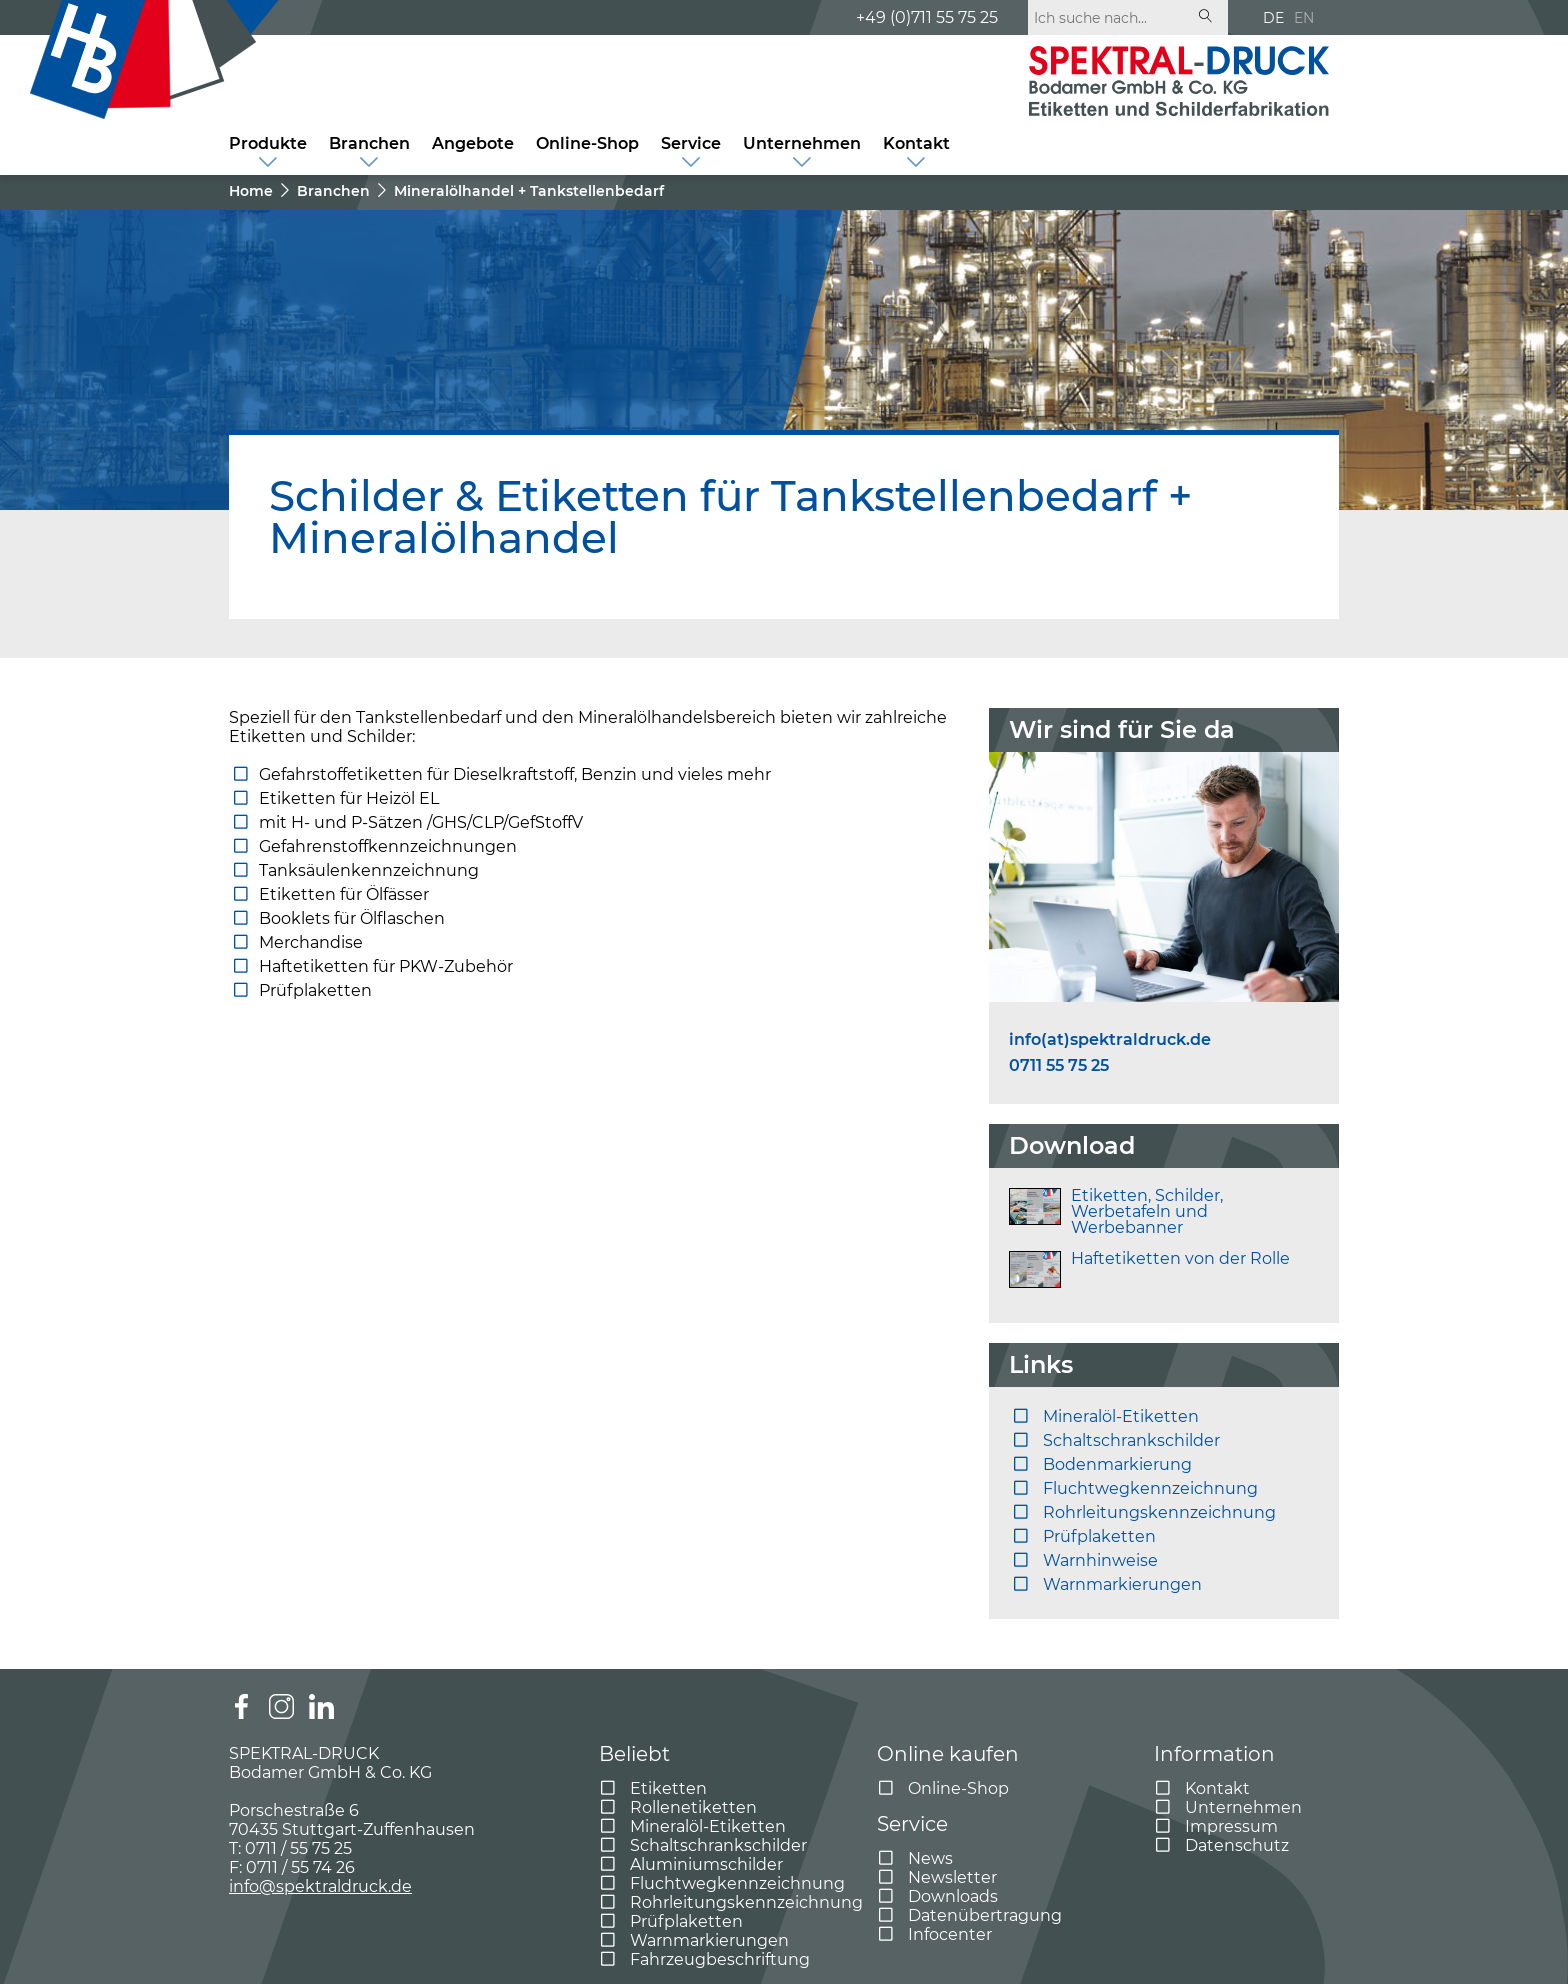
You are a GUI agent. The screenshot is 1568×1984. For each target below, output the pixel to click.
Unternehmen (802, 143)
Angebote (473, 143)
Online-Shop (587, 143)
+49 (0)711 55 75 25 (927, 17)
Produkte (268, 143)
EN (1304, 18)
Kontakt (916, 143)
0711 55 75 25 (1059, 1066)
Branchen (369, 143)
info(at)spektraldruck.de (1110, 1040)
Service (691, 143)
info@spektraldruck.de (320, 1886)
